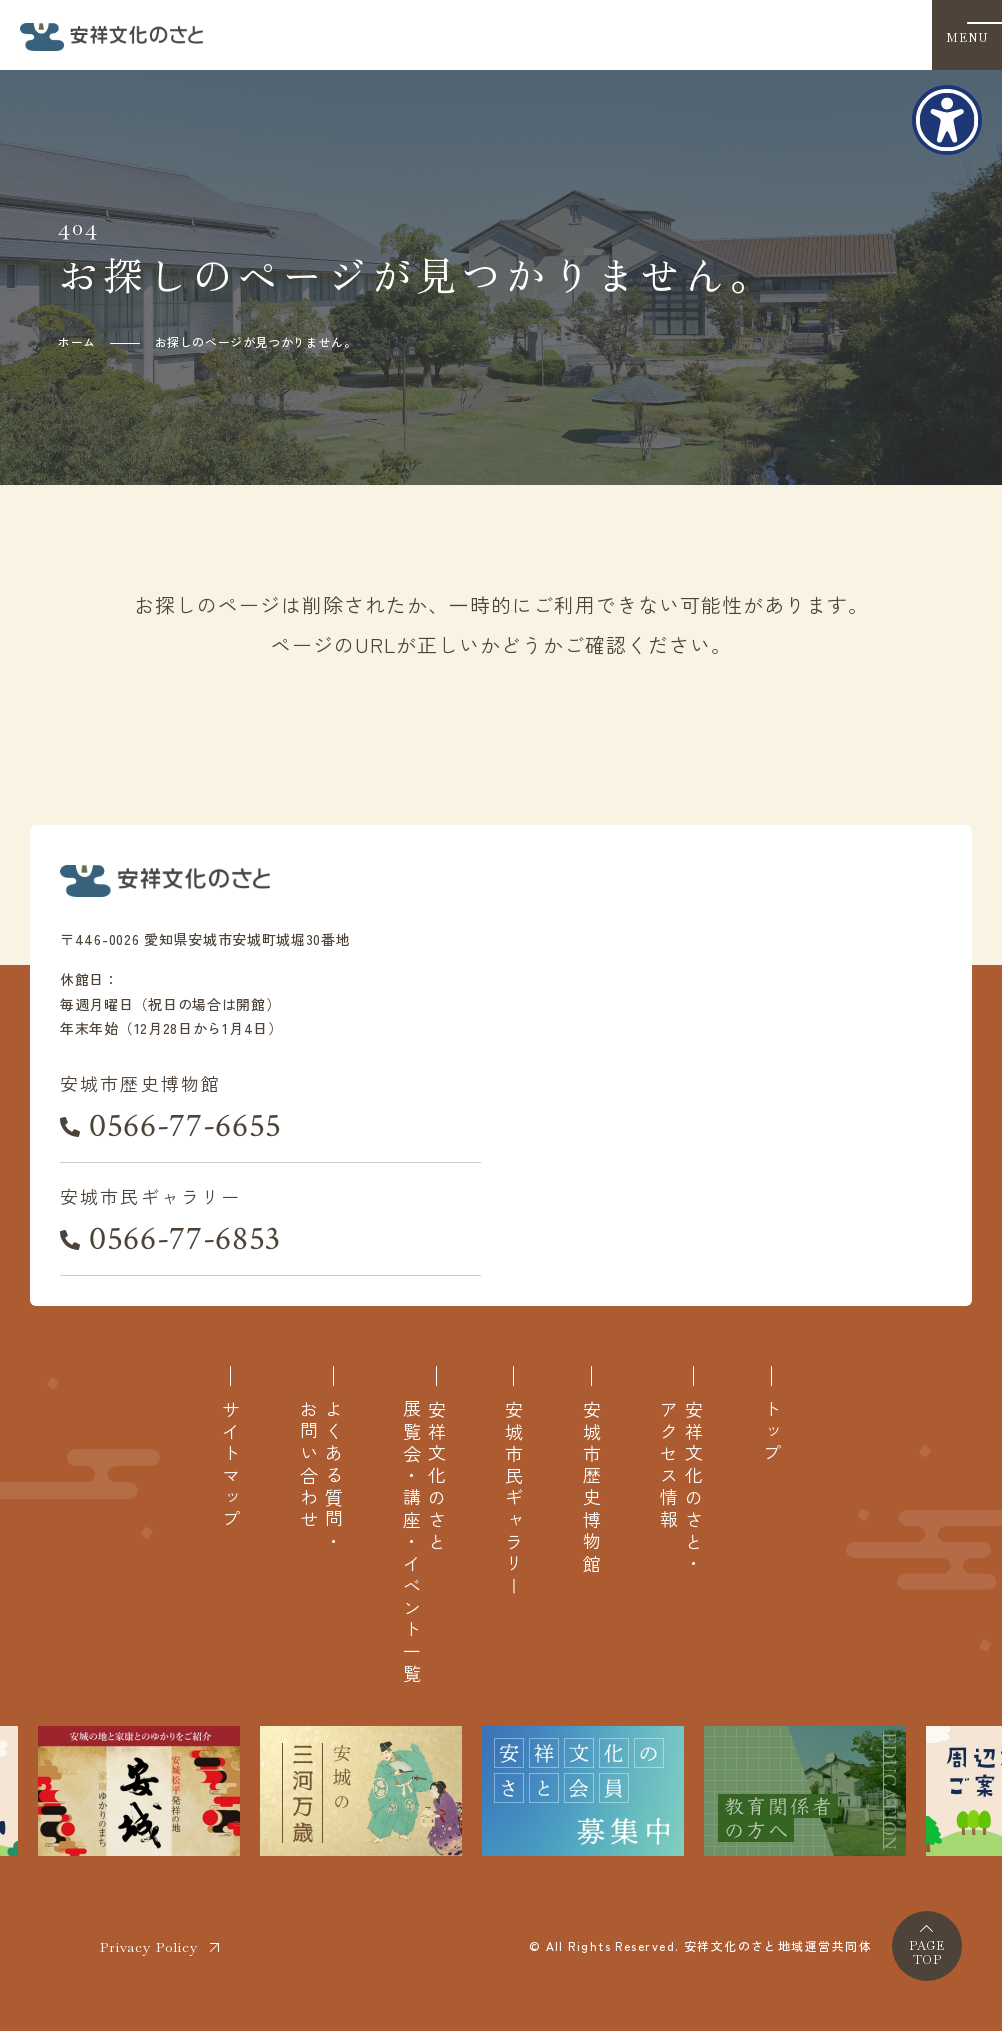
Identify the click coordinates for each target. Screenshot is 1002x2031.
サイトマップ (230, 1466)
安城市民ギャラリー (513, 1499)
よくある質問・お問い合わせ (321, 1477)
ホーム (77, 341)
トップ (771, 1433)
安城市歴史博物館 (591, 1488)
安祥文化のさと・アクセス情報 (681, 1488)
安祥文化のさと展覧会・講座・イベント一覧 (424, 1542)
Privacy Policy (149, 1947)
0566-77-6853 (185, 1239)
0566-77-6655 (185, 1126)
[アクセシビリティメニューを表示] (947, 120)
